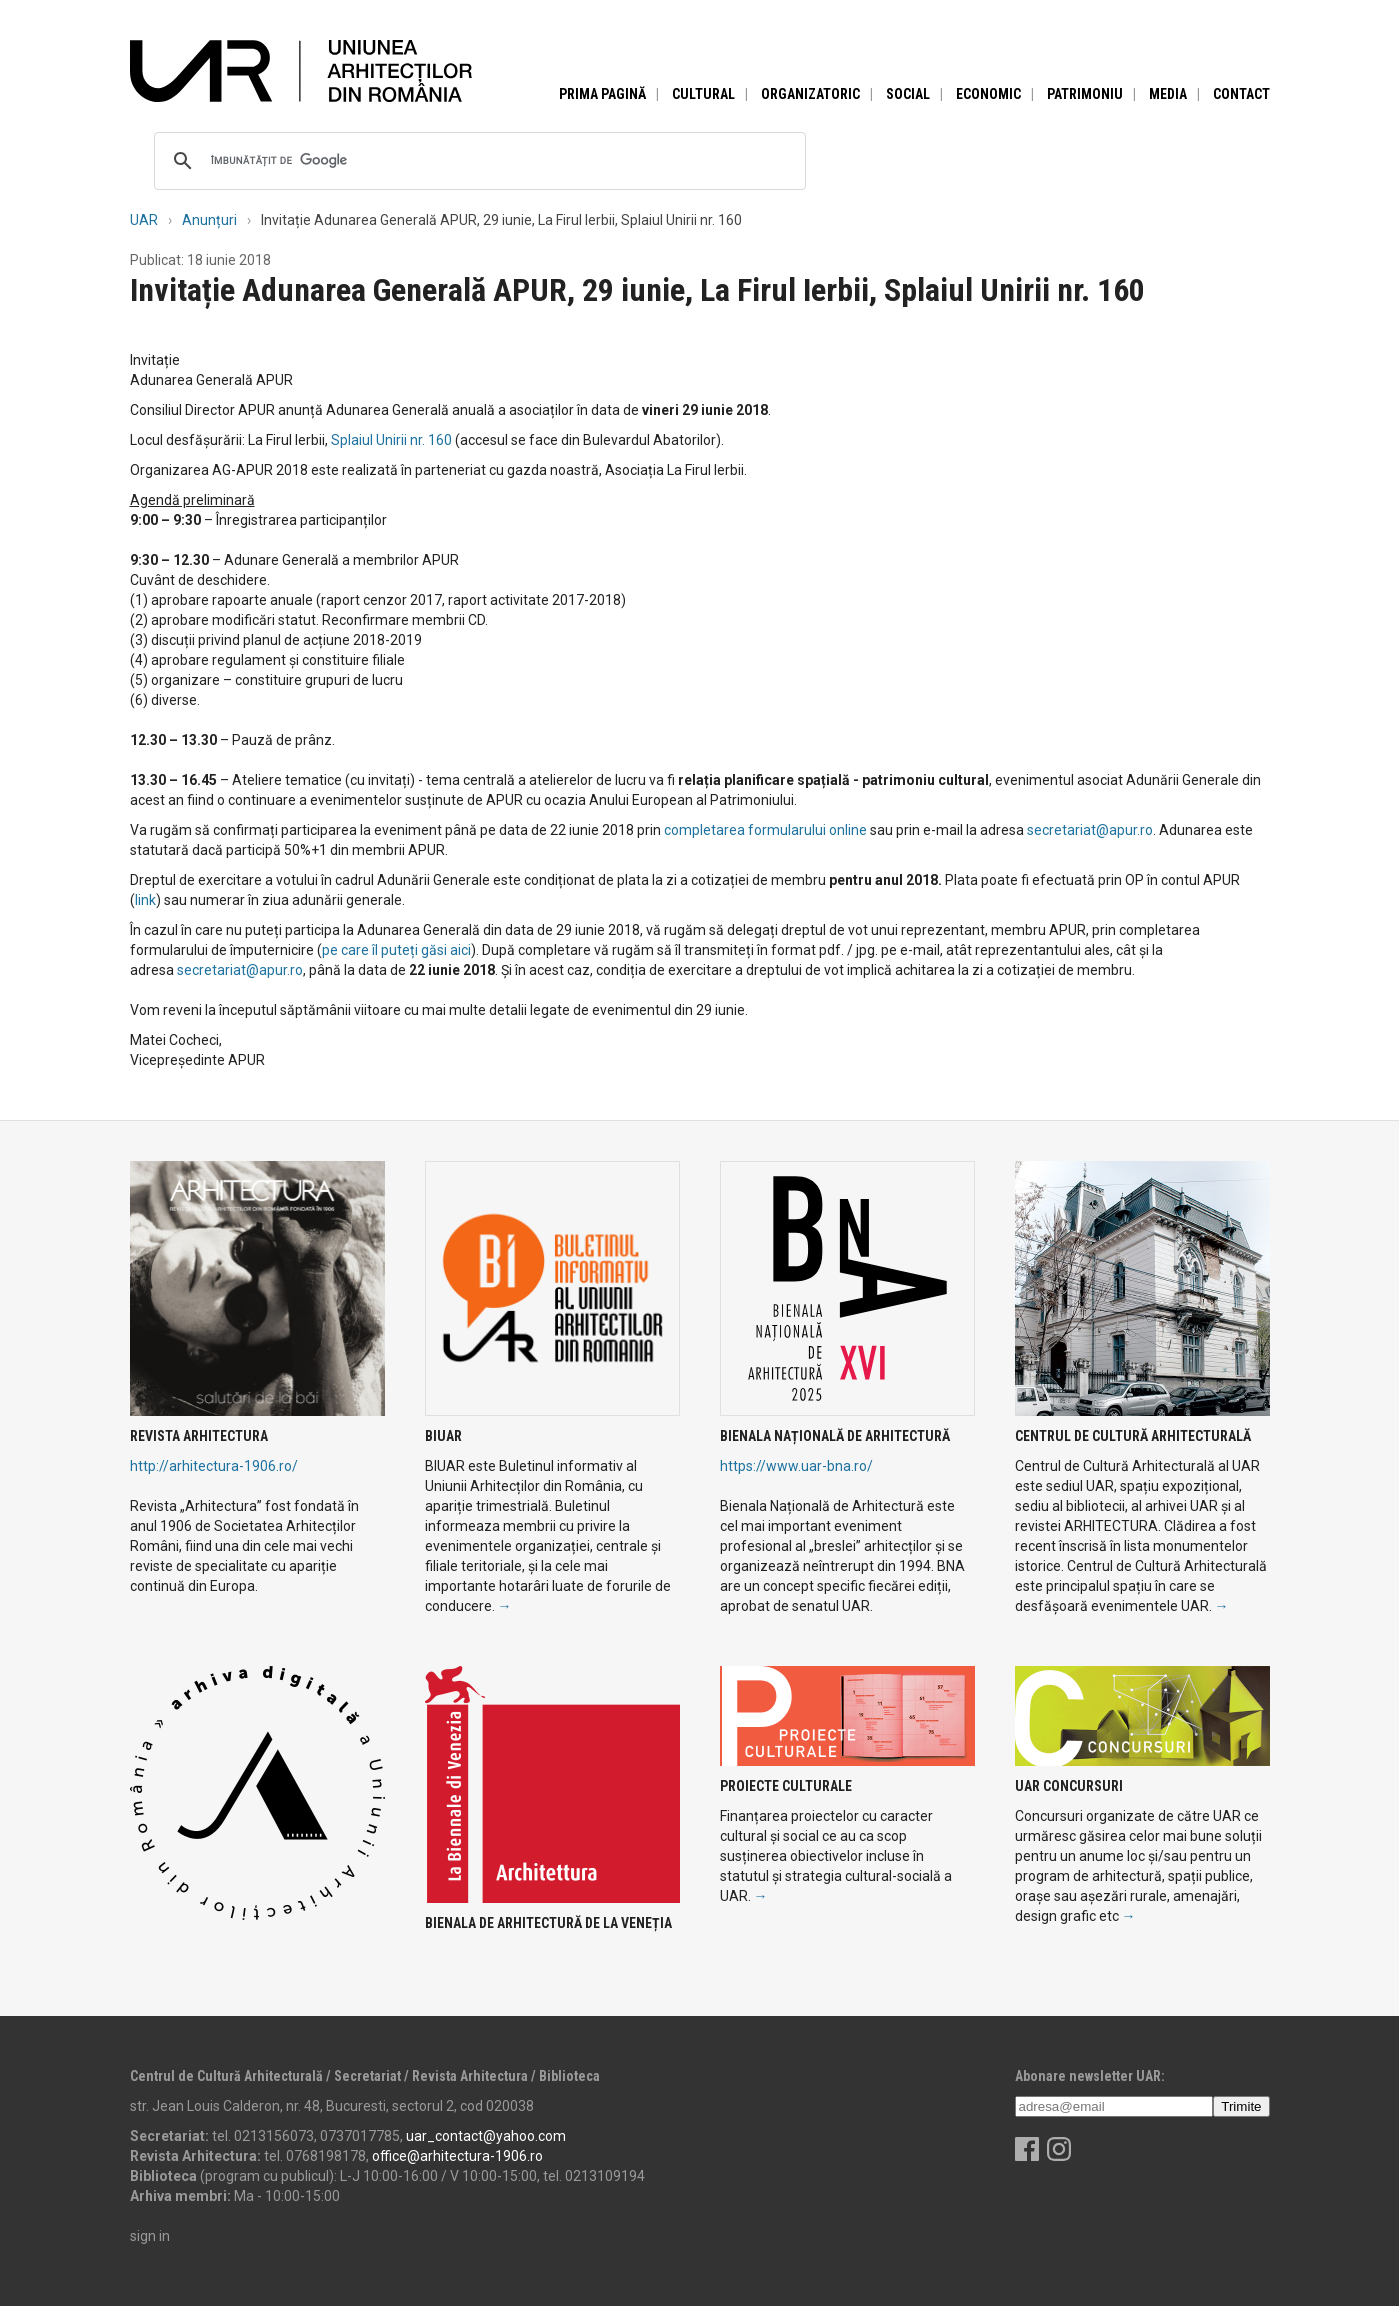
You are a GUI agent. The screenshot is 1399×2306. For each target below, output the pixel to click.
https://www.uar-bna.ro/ (796, 1466)
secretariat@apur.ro (1090, 830)
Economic (988, 94)
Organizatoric (810, 94)
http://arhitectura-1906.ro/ (214, 1466)
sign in (150, 2236)
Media (1168, 94)
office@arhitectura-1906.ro (457, 2156)
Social (908, 94)
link (145, 900)
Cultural (703, 94)
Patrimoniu (1085, 94)
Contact (1241, 94)
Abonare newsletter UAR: (1090, 2076)
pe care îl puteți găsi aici (396, 950)
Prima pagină (602, 94)
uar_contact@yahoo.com (486, 2136)
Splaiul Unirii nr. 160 (393, 440)
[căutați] (477, 161)
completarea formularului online (765, 830)
